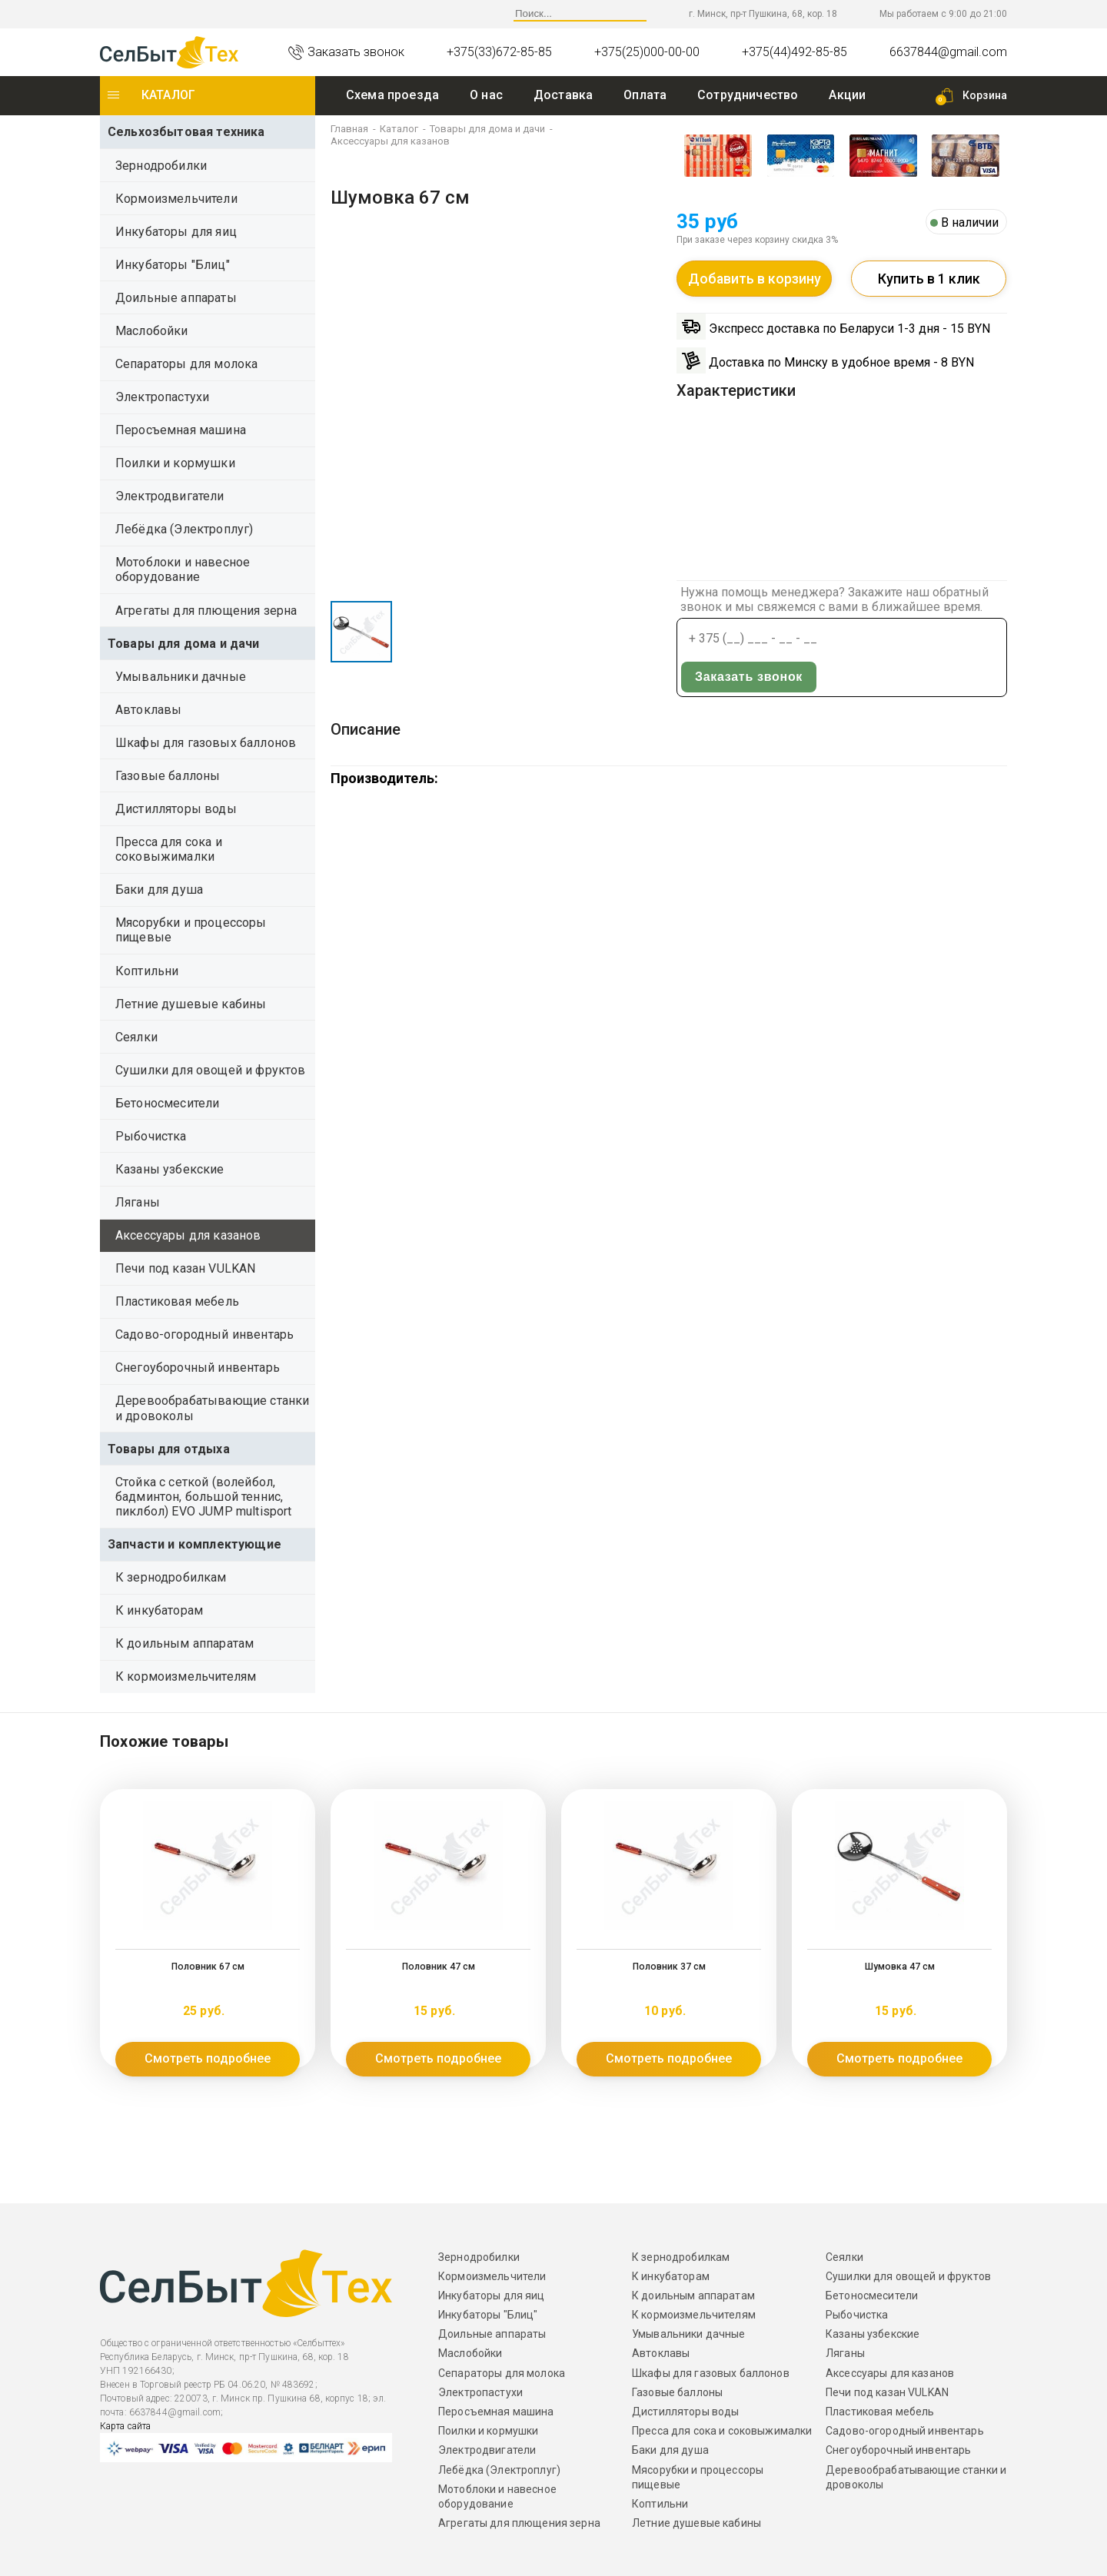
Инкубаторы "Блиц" (172, 264)
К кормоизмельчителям (185, 1676)
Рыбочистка (151, 1136)
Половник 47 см (438, 1966)
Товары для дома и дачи (184, 643)
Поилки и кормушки (175, 463)
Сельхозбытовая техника (186, 131)
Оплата (645, 95)
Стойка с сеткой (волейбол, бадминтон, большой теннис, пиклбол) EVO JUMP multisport (203, 1497)
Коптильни (146, 971)
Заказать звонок (936, 639)
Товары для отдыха (169, 1449)
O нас (486, 95)
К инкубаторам (159, 1610)
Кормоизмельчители (176, 198)
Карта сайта (125, 2426)
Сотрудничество (747, 95)
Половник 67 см (208, 1966)
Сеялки (136, 1037)
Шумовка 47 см (899, 1966)
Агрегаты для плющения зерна (206, 610)
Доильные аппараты (176, 297)
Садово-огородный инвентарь (204, 1334)
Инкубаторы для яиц (176, 231)
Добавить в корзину (754, 279)
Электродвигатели (169, 496)
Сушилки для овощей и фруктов (210, 1070)
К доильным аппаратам (184, 1643)
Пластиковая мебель (177, 1301)
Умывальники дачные (180, 676)
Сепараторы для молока (186, 364)
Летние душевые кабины (190, 1004)
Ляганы (137, 1202)
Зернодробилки (161, 165)
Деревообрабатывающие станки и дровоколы (212, 1407)
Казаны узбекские (169, 1169)
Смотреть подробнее (208, 2058)
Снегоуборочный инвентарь (197, 1367)
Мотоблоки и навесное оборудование (182, 569)
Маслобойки (151, 331)
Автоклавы (148, 709)
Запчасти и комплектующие (194, 1544)
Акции (847, 95)
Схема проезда (392, 95)
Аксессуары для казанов (188, 1235)
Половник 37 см (669, 1966)
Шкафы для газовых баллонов (205, 742)
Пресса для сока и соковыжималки (168, 849)
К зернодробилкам (171, 1577)
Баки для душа (159, 889)
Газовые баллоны (167, 775)
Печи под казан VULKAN (185, 1268)
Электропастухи (162, 397)
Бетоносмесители (167, 1103)
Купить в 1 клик (929, 279)
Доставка (563, 95)
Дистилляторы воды (176, 809)
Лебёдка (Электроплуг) (184, 529)
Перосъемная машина (180, 430)
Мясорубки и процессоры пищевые (191, 929)
